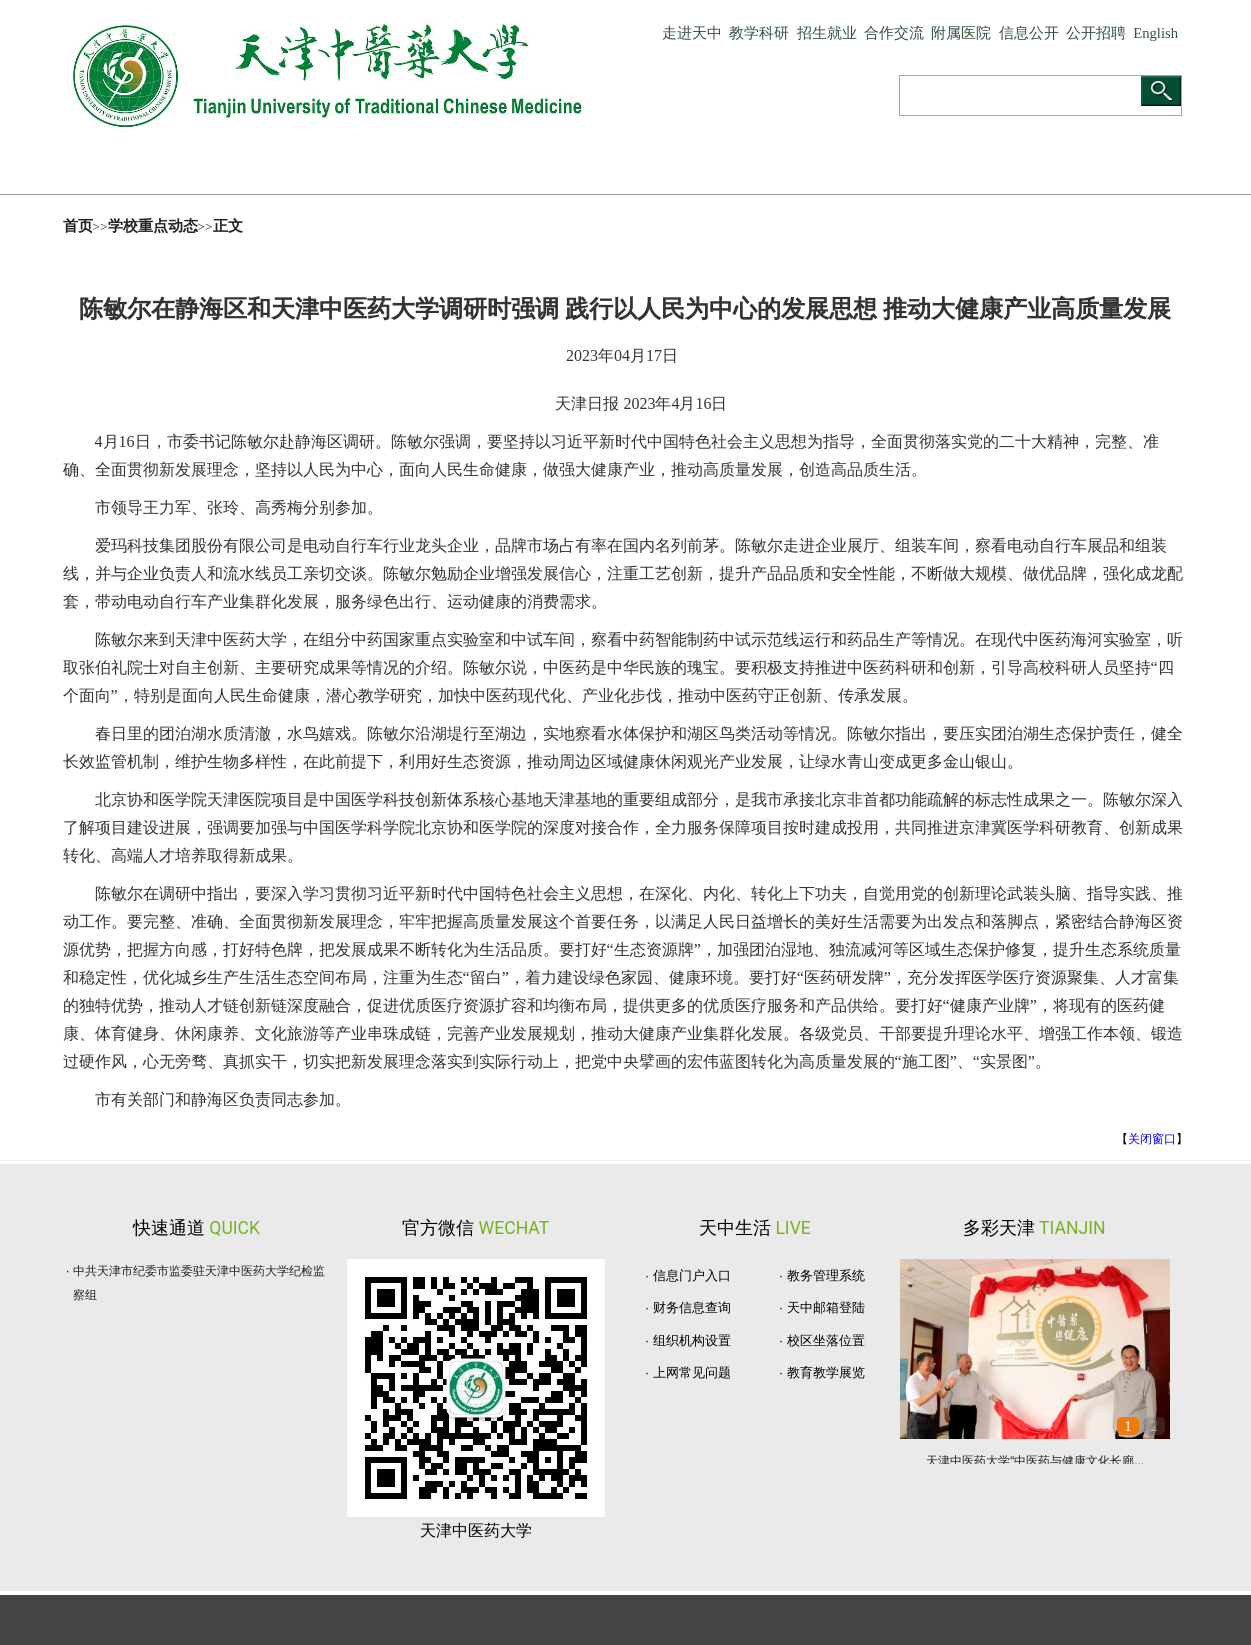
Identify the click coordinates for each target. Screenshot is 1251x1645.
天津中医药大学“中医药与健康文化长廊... (1035, 1461)
